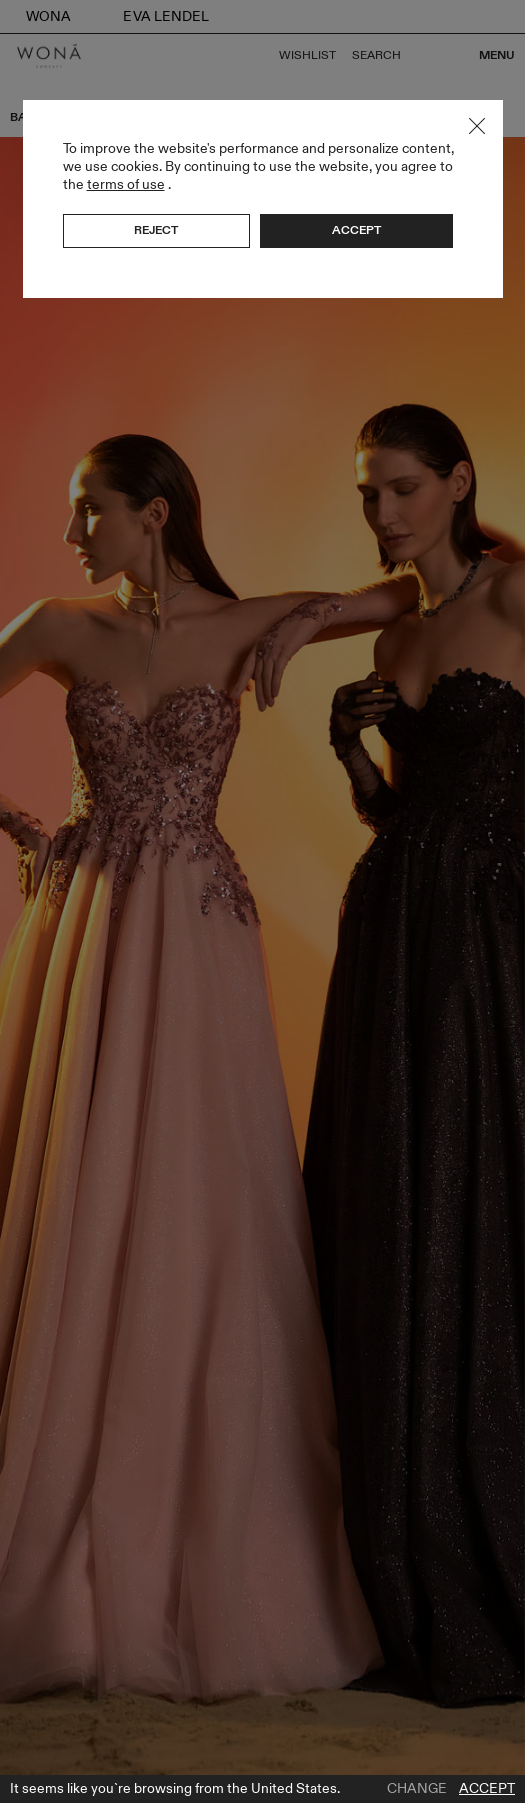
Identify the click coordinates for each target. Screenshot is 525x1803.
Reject (156, 230)
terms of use (126, 184)
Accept (487, 1789)
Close (477, 126)
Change (417, 1789)
